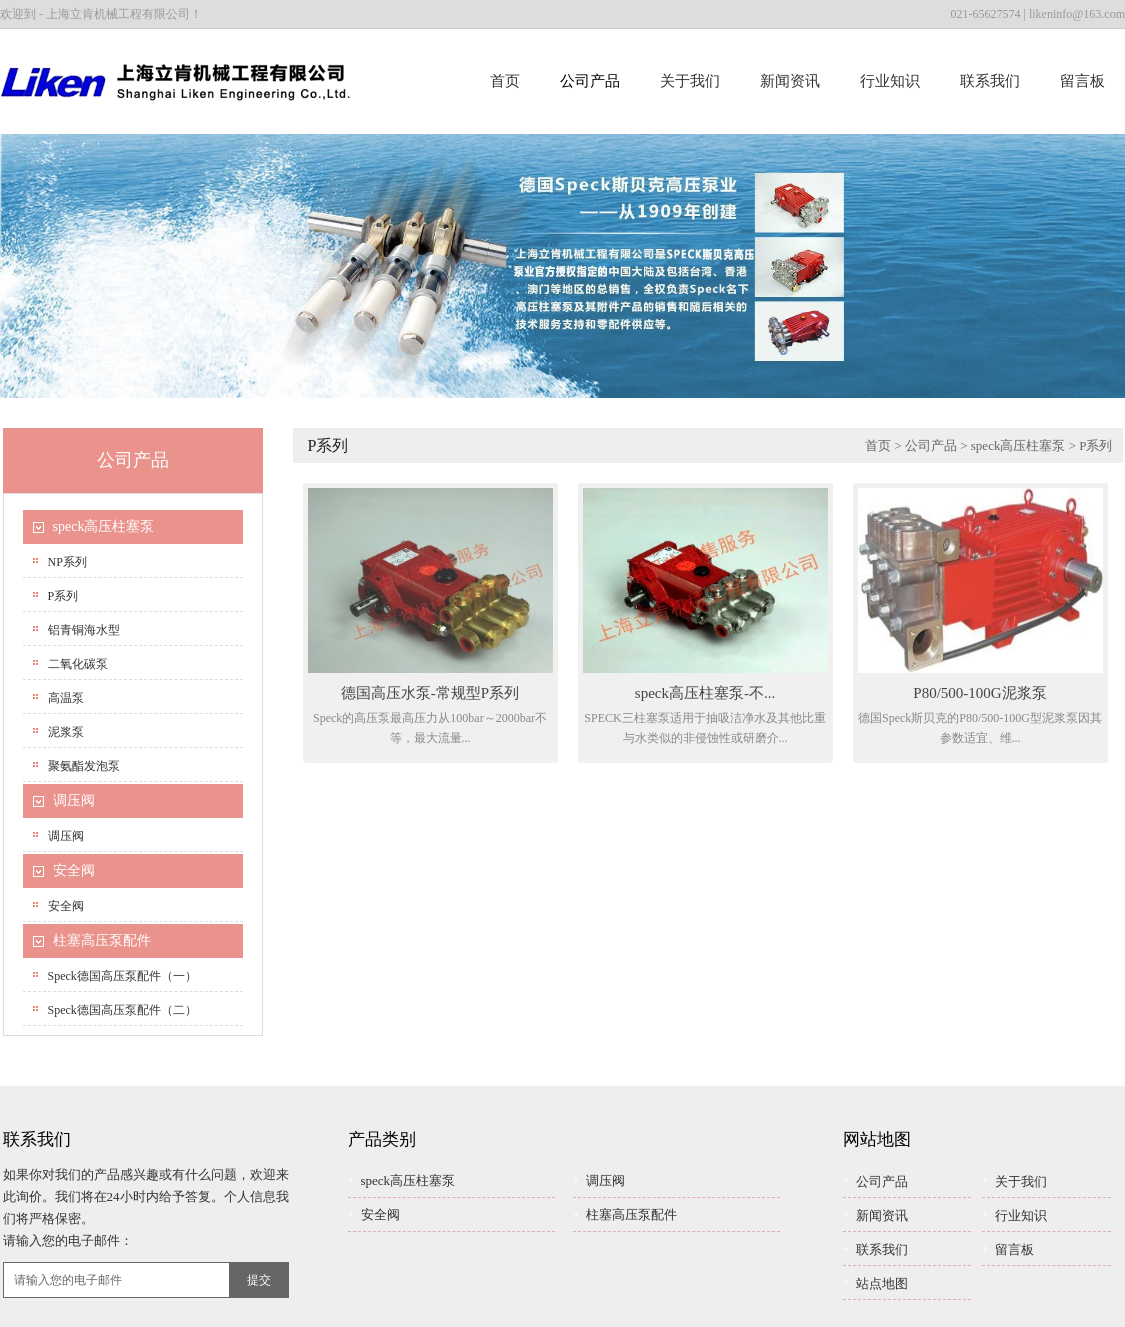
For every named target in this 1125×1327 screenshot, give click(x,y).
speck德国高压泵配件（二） (122, 1010)
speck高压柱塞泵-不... (705, 693)
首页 (505, 81)
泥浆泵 (66, 732)
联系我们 (990, 81)
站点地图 (882, 1283)
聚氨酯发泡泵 (84, 766)
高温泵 (66, 698)
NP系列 (67, 562)
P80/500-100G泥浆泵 (979, 693)
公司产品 (590, 81)
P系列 (63, 596)
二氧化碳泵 (78, 664)
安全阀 (74, 870)
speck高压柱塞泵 (104, 526)
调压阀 (74, 800)
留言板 (1082, 81)
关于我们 (690, 81)
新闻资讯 (790, 81)
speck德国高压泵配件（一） (122, 976)
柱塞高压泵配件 (102, 940)
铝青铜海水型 (84, 630)
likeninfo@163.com (1077, 14)
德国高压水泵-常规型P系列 (430, 693)
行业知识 (890, 81)
